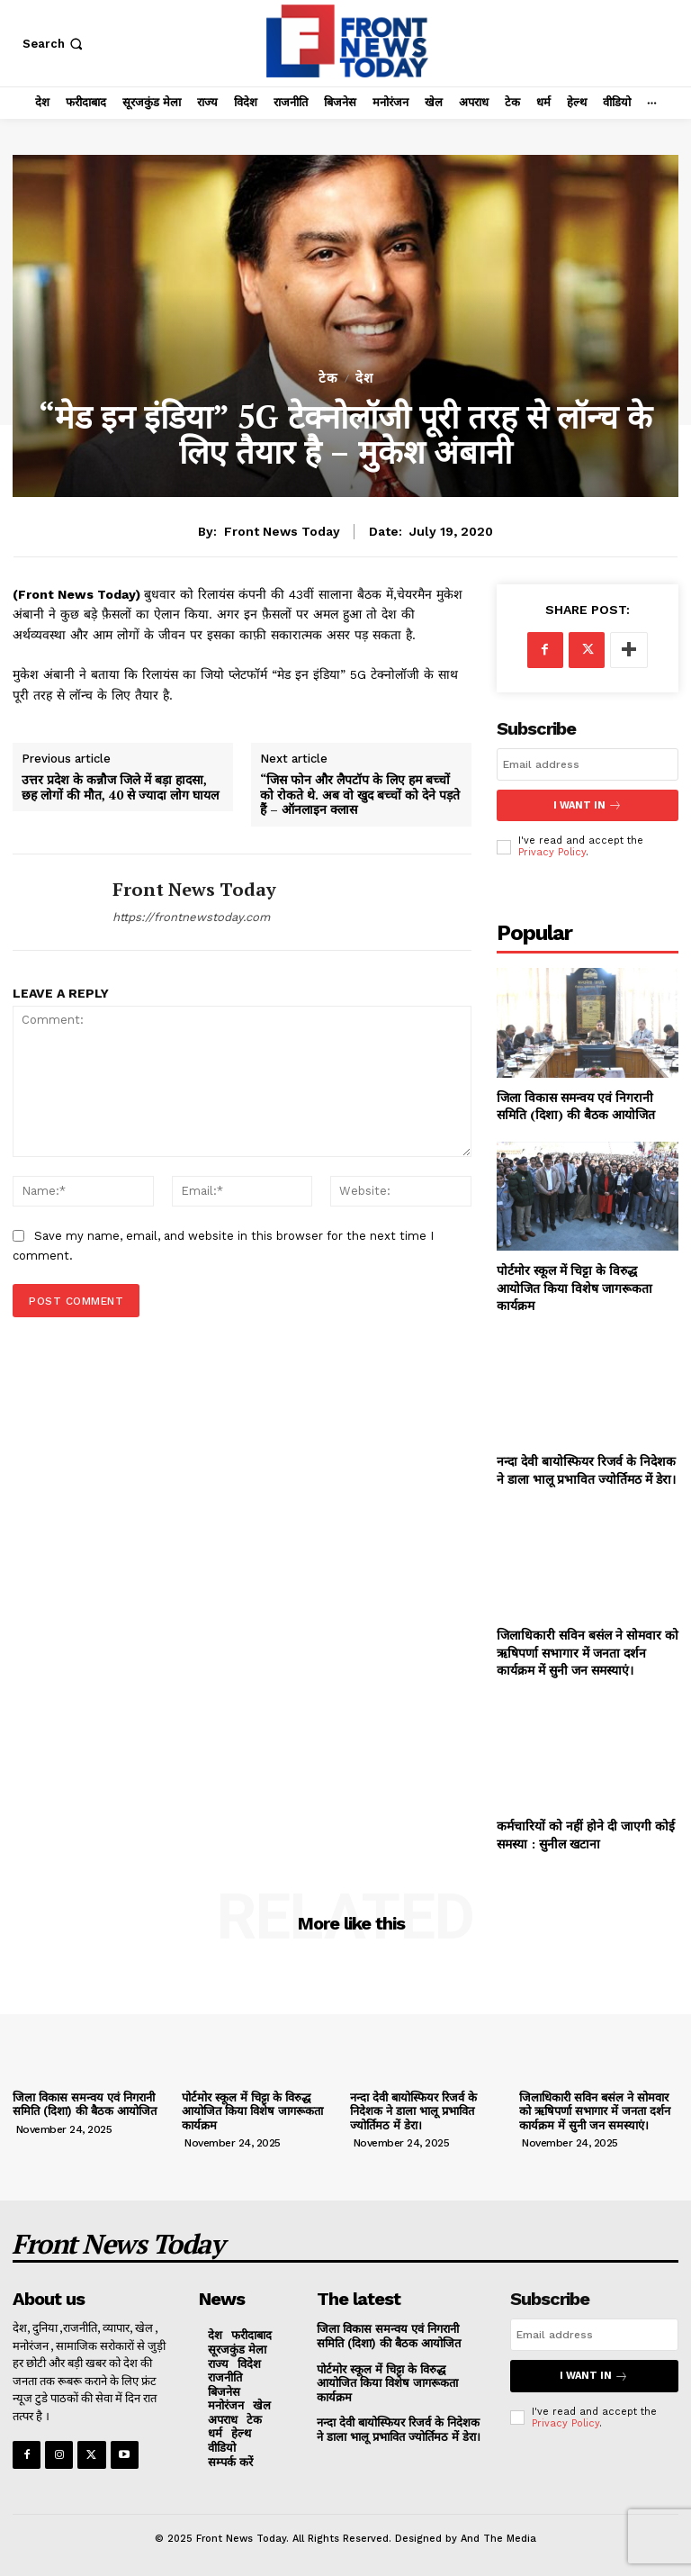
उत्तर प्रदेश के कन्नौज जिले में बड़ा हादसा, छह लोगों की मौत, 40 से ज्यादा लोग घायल (120, 788)
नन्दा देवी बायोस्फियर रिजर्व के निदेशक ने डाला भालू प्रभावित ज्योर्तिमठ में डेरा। (586, 1469)
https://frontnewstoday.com (191, 917)
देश (364, 378)
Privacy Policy (552, 852)
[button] (54, 43)
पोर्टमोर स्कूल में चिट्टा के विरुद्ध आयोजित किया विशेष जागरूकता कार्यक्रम (574, 1287)
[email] (587, 764)
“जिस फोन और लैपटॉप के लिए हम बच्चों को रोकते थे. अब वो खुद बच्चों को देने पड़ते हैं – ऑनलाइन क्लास (360, 795)
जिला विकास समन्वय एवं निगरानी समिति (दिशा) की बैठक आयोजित (576, 1105)
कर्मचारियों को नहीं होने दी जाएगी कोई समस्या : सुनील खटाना (586, 1834)
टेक (328, 378)
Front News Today (282, 531)
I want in (587, 805)
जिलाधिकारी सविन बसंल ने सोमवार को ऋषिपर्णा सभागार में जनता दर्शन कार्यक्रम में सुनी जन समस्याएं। (587, 1652)
